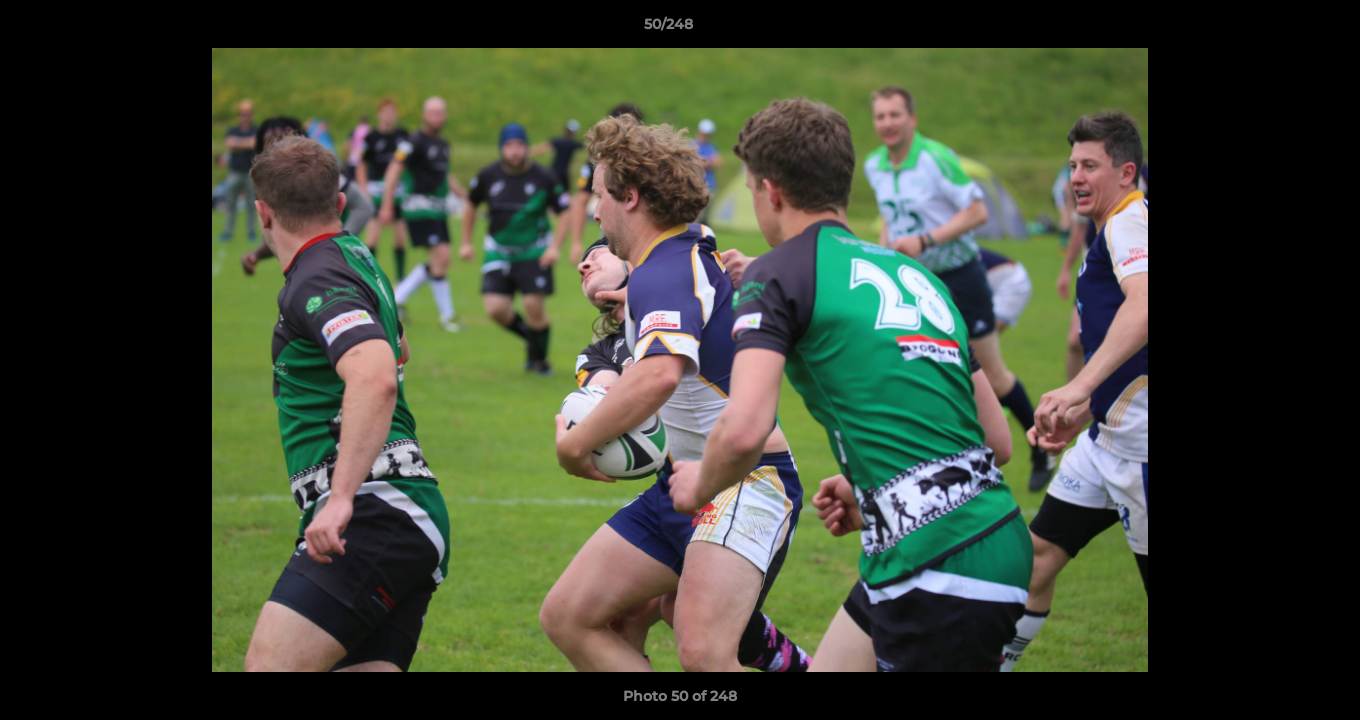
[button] (1276, 29)
